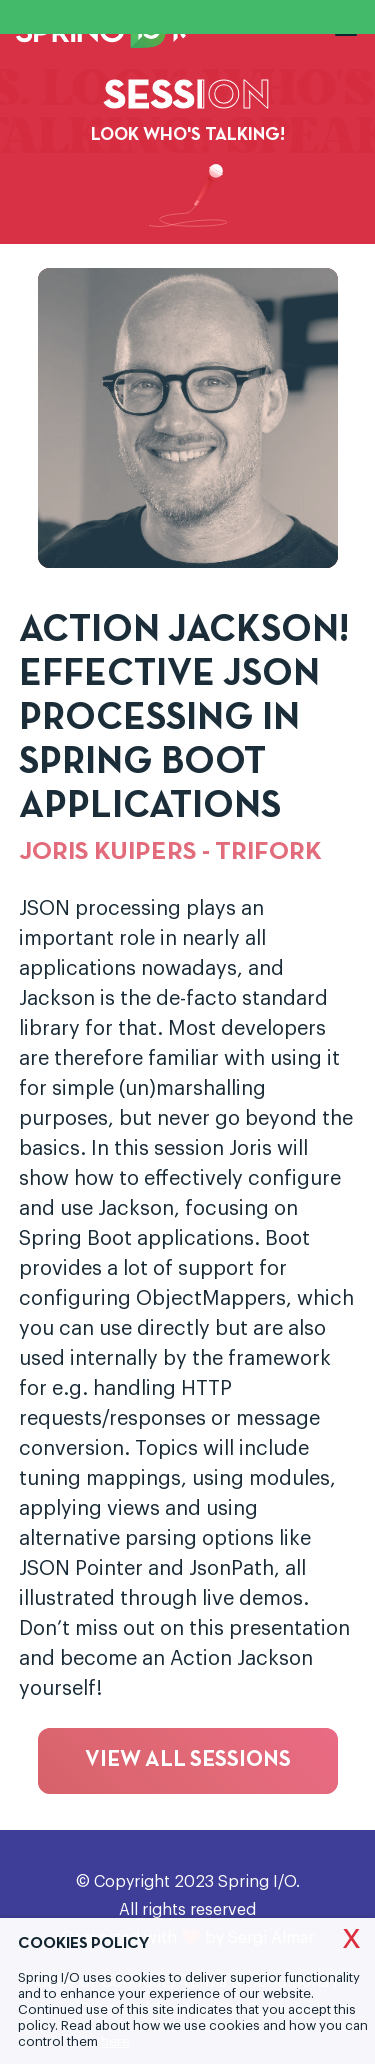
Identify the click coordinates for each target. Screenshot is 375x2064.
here (115, 2041)
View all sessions (188, 1760)
